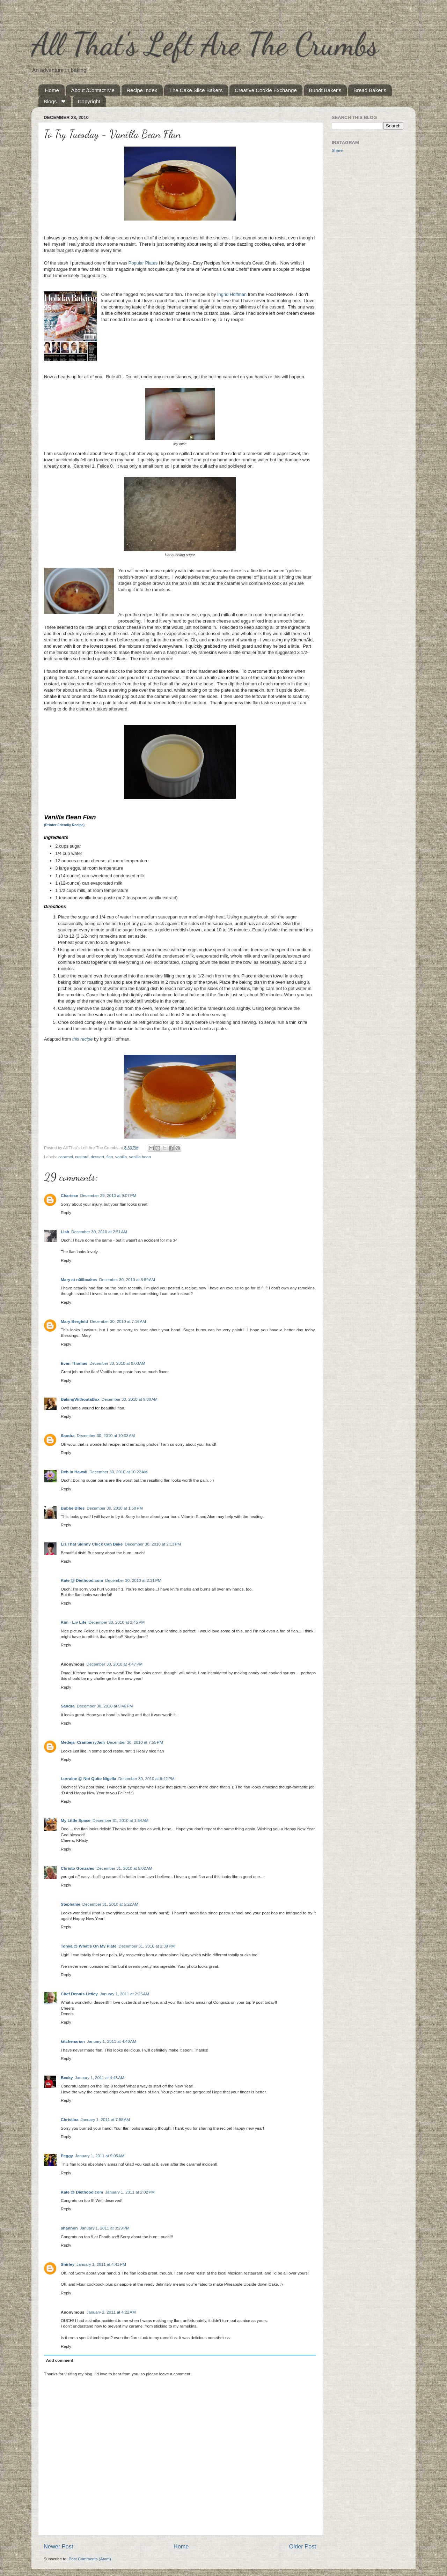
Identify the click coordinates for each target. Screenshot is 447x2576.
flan (110, 1156)
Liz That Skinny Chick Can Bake (92, 1544)
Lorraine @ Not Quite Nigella (88, 1778)
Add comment (59, 2360)
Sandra (68, 1435)
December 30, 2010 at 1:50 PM (115, 1508)
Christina (70, 2119)
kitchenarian (73, 2041)
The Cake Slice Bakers (196, 90)
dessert (97, 1156)
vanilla (121, 1156)
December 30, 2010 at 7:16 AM (118, 1321)
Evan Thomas (74, 1363)
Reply (66, 1212)
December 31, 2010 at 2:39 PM (146, 1946)
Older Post (302, 2546)
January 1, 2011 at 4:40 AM (111, 2041)
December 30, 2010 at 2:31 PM (133, 1580)
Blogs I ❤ (55, 101)
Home (52, 90)
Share (337, 150)
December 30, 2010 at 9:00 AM (117, 1363)
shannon (69, 2228)
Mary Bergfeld (74, 1321)
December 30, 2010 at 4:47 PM (115, 1664)
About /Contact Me (93, 90)
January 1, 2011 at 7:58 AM (105, 2119)
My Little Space (75, 1820)
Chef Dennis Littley (79, 1993)
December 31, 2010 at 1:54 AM (120, 1820)
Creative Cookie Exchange (266, 90)
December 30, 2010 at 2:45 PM (116, 1622)
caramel (65, 1156)
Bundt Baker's (325, 90)
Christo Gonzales (77, 1868)
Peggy (67, 2155)
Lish (65, 1231)
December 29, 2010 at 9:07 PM (108, 1195)
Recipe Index (142, 90)
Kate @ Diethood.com (82, 1580)
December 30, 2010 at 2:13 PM (153, 1544)
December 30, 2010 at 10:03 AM (106, 1435)
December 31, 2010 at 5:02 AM (124, 1868)
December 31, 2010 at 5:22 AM (110, 1904)
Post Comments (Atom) (89, 2558)
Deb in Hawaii (74, 1471)
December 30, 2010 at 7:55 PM (135, 1742)
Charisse (69, 1195)
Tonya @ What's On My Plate (88, 1946)
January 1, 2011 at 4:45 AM (99, 2077)
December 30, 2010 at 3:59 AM (127, 1279)
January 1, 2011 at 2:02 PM (130, 2192)
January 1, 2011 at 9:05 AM (99, 2155)
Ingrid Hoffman (232, 294)
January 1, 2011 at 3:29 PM (105, 2228)
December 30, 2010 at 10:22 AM (118, 1471)
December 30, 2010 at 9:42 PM (146, 1778)
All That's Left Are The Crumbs (205, 44)
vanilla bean (140, 1156)
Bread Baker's (369, 90)
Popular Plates (143, 263)
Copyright (89, 101)
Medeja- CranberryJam (83, 1742)
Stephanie (70, 1904)
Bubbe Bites (73, 1508)
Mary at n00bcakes (79, 1279)
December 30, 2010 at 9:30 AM (129, 1399)
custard (81, 1156)
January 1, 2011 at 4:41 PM (101, 2264)
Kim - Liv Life (73, 1622)
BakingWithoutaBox (80, 1399)
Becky (67, 2077)
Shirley (67, 2264)
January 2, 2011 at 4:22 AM (111, 2312)
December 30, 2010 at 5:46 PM (105, 1706)
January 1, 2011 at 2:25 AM (124, 1993)
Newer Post (58, 2546)
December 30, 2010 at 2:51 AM (99, 1231)
